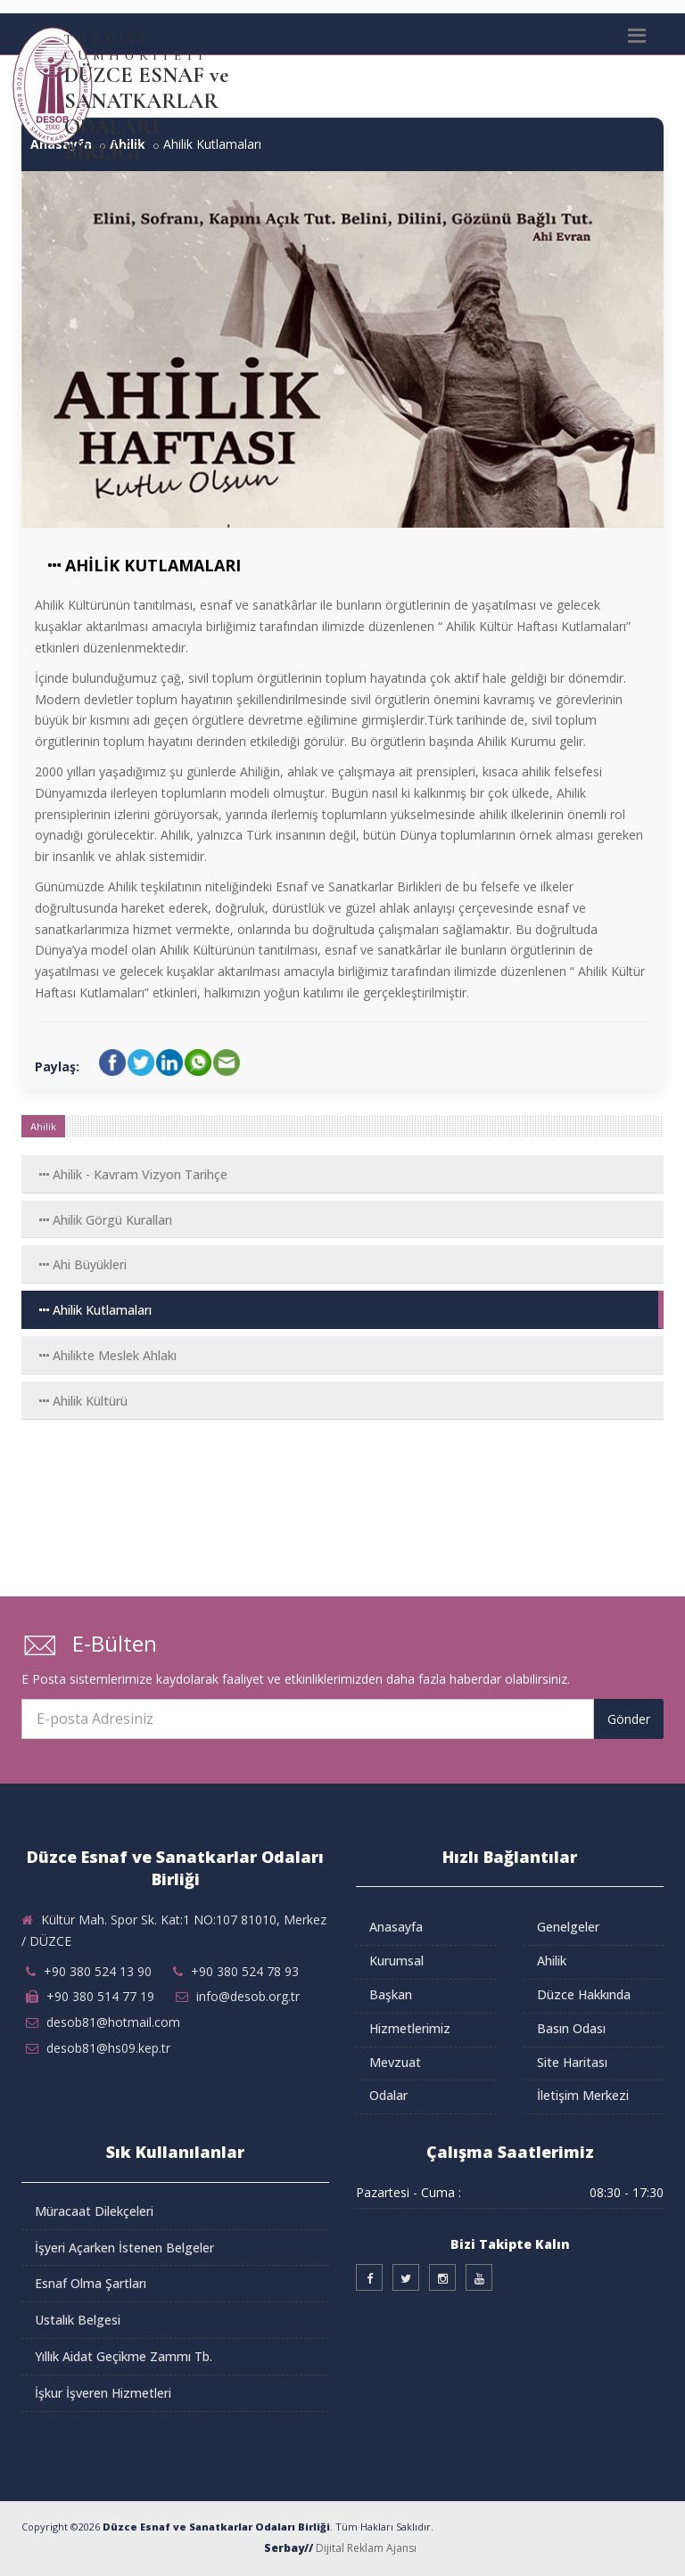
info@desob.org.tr (248, 1996)
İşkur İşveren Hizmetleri (103, 2392)
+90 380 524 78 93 (245, 1971)
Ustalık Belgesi (77, 2319)
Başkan (390, 1994)
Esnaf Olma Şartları (90, 2283)
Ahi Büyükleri (83, 1264)
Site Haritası (572, 2062)
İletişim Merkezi (583, 2095)
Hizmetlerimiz (409, 2028)
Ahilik (551, 1960)
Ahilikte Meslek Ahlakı (108, 1355)
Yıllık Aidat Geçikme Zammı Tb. (123, 2356)
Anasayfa (396, 1926)
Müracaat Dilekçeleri (94, 2211)
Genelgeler (568, 1926)
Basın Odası (571, 2028)
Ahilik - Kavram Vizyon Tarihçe (133, 1174)
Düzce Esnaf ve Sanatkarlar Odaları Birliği (216, 2526)
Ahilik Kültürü (83, 1400)
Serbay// (288, 2547)
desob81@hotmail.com (113, 2022)
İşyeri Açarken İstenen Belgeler (124, 2247)
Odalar (388, 2095)
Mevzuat (395, 2062)
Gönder (628, 1718)
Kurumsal (396, 1960)
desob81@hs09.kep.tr (108, 2047)
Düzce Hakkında (584, 1994)
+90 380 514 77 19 (100, 1996)
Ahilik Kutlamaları (95, 1309)
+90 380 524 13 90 (98, 1971)
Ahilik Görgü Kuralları (105, 1219)
